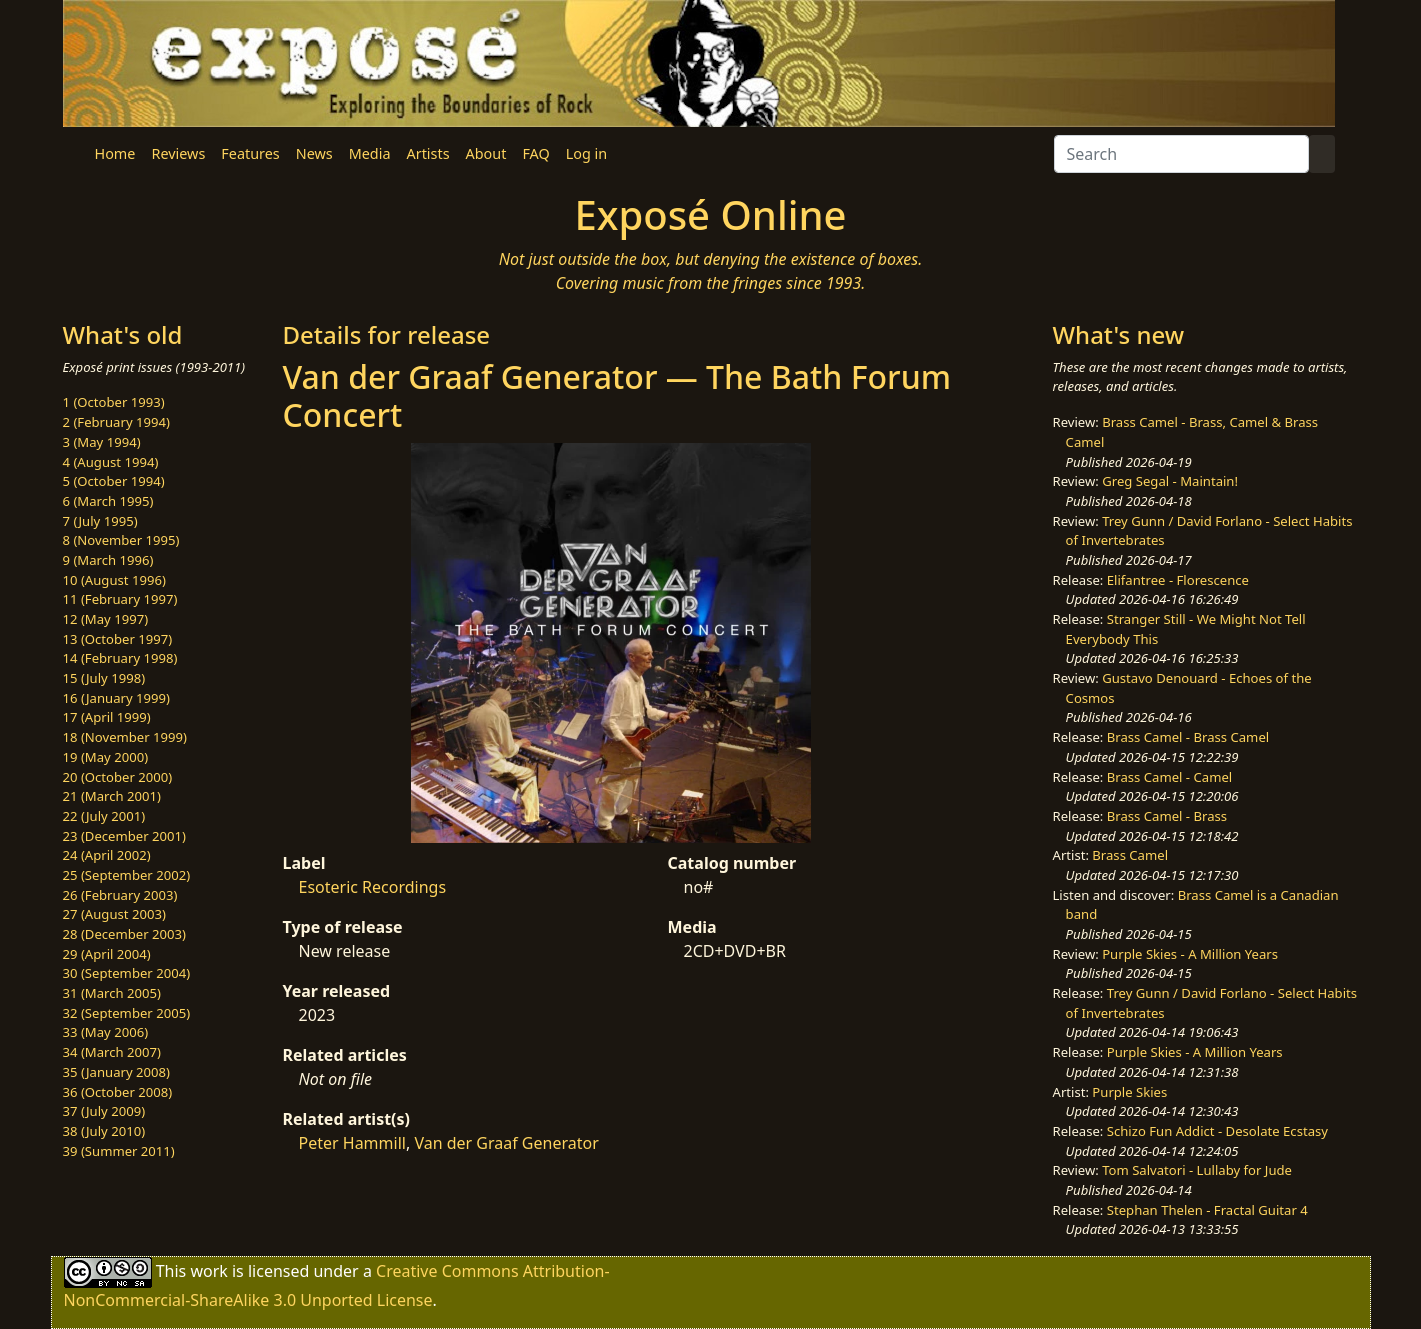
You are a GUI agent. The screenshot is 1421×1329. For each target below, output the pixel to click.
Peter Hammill (352, 1143)
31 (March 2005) (112, 993)
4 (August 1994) (111, 462)
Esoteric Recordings (373, 887)
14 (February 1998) (120, 658)
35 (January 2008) (116, 1072)
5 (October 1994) (114, 481)
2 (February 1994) (116, 422)
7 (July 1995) (100, 521)
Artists (428, 153)
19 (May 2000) (106, 757)
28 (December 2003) (124, 934)
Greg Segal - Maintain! (1170, 481)
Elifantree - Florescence (1178, 580)
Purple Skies (1129, 1092)
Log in (586, 153)
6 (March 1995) (108, 501)
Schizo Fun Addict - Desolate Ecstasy (1217, 1131)
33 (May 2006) (106, 1032)
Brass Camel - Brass (1167, 816)
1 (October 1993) (114, 402)
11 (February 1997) (120, 599)
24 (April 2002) (107, 855)
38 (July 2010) (104, 1131)
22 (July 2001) (104, 816)
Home (115, 153)
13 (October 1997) (118, 639)
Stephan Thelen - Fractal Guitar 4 (1207, 1210)
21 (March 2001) (112, 796)
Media (370, 153)
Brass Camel (1130, 855)
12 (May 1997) (106, 619)
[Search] (1181, 154)
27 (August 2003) (114, 914)
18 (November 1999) (125, 737)
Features (250, 153)
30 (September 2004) (127, 973)
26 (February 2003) (120, 895)
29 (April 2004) (107, 954)
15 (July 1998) (104, 678)
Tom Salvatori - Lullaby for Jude (1197, 1170)
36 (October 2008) (118, 1092)
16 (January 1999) (116, 698)
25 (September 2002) (127, 875)
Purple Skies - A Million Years (1190, 954)
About (486, 153)
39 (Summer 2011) (119, 1151)
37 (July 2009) (104, 1111)
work (208, 1271)
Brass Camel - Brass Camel (1188, 737)
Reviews (178, 153)
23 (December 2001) (124, 836)
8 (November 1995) (121, 540)
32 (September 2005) (127, 1013)
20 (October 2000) (118, 777)
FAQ (535, 153)
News (314, 153)
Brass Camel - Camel (1169, 777)
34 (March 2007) (112, 1052)
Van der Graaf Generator (506, 1143)
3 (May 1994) (102, 442)
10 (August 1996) (114, 580)
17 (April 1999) (107, 717)
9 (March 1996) (108, 560)
